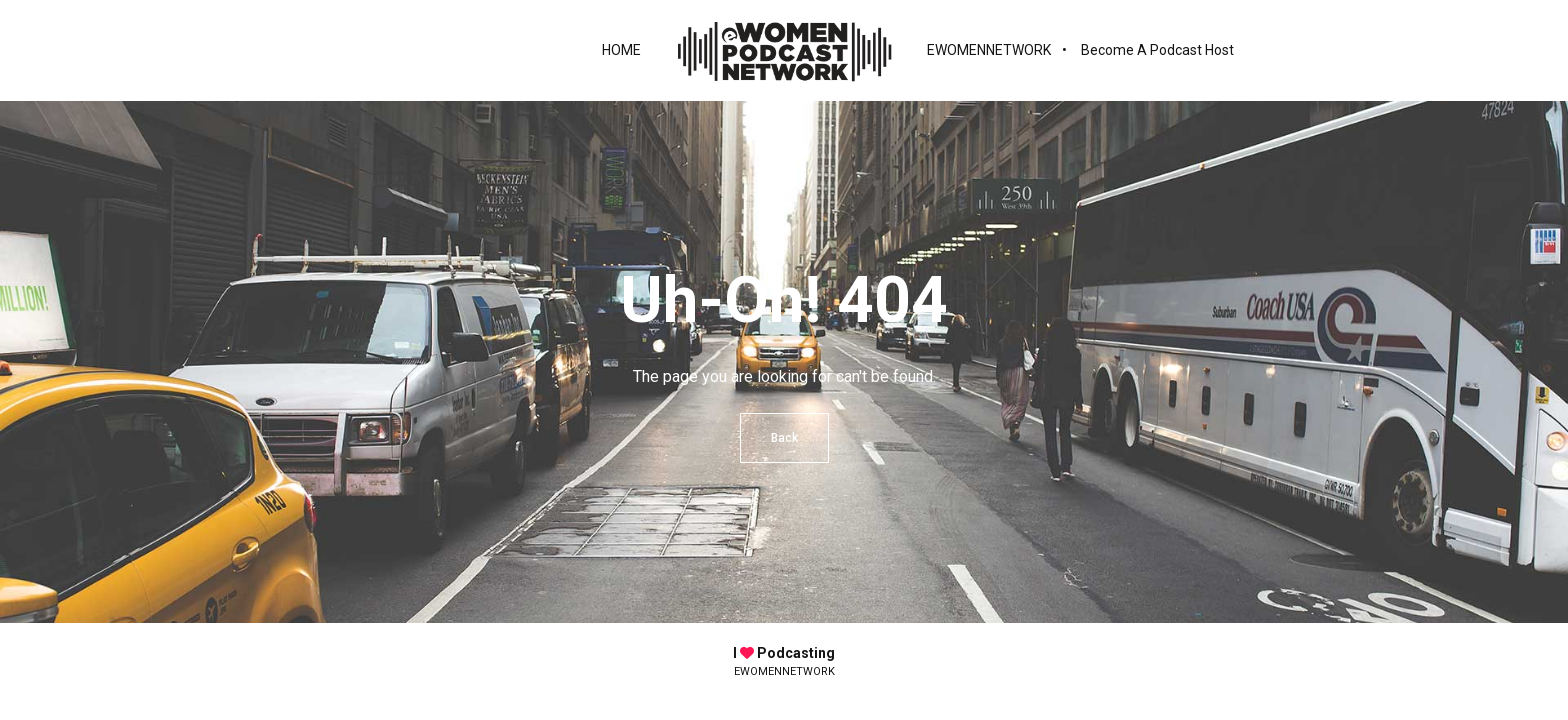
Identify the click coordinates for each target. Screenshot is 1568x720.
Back (784, 438)
